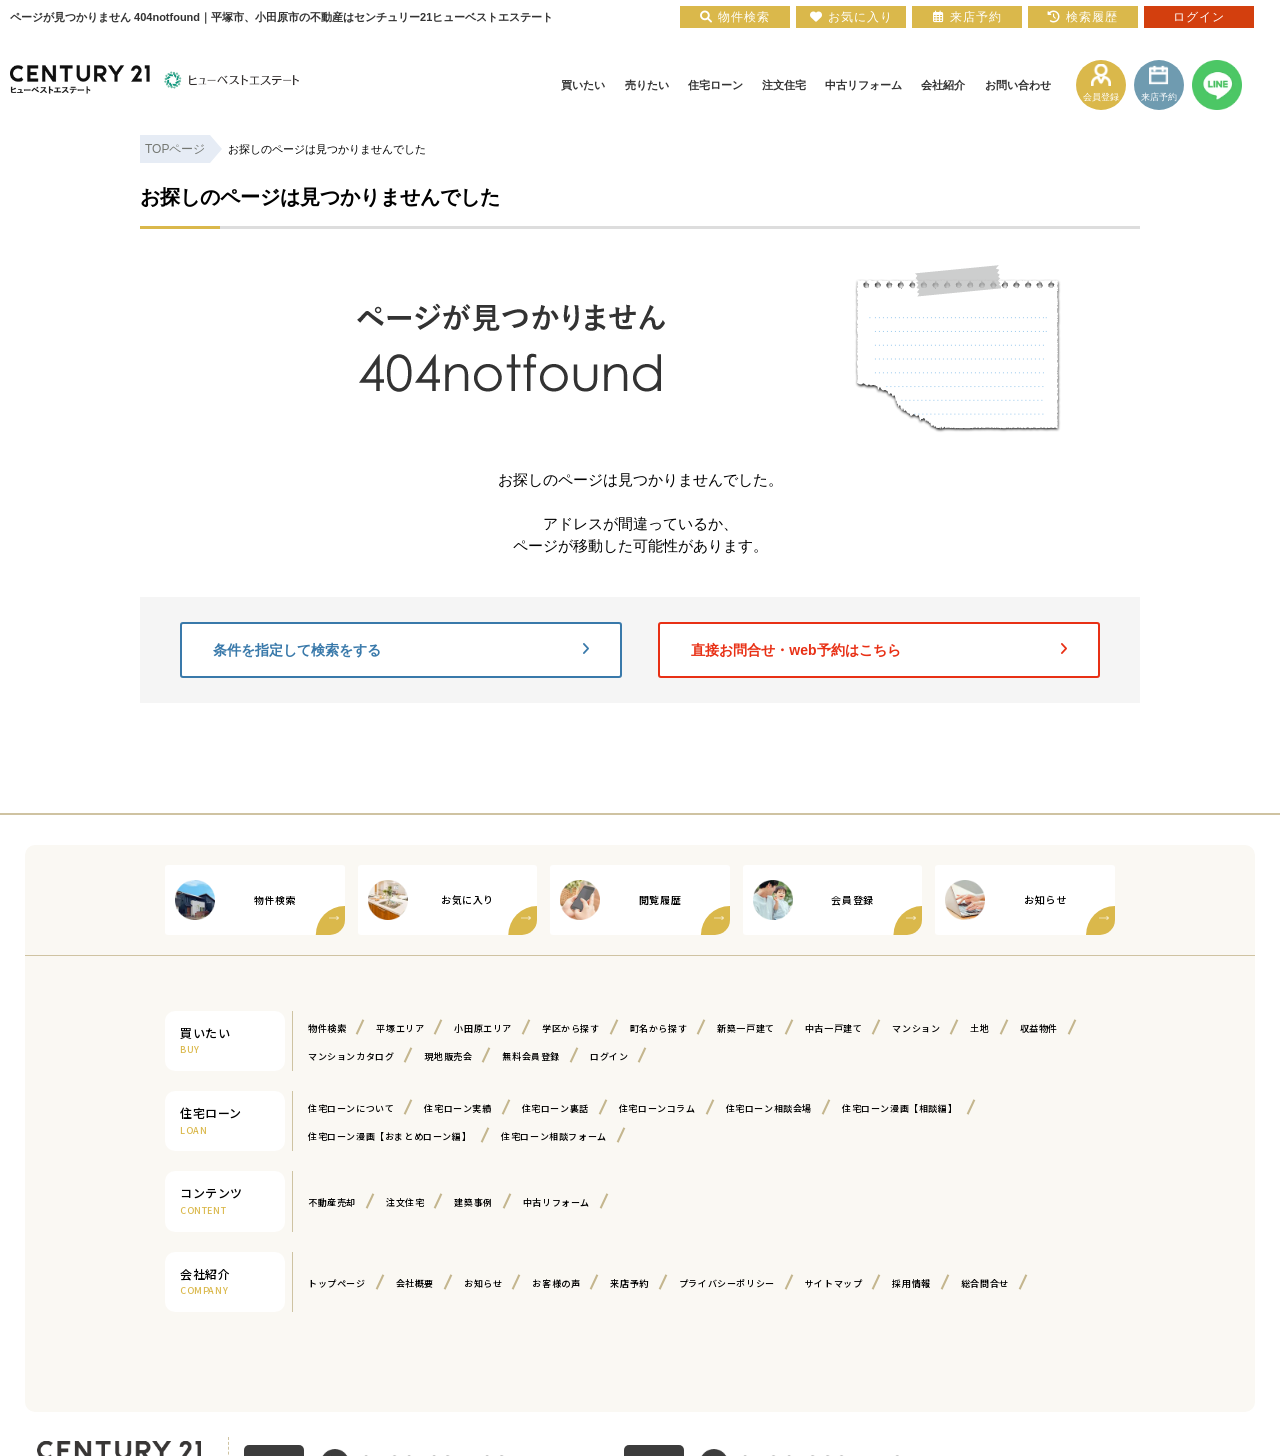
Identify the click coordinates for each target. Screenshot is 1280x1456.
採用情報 (911, 1283)
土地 (979, 1028)
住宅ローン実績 (457, 1108)
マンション (916, 1028)
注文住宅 (405, 1202)
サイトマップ (834, 1283)
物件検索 (327, 1028)
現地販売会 (448, 1056)
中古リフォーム (556, 1202)
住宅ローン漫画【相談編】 (899, 1108)
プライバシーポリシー (727, 1283)
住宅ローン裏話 (555, 1108)
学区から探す (571, 1028)
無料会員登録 (531, 1056)
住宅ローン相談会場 (769, 1108)
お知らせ (483, 1283)
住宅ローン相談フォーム (554, 1136)
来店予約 (629, 1283)
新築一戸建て (746, 1028)
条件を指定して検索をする (401, 650)
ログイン (609, 1056)
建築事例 (473, 1202)
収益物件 (1039, 1028)
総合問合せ (985, 1283)
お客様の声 (556, 1283)
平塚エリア (400, 1028)
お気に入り (851, 17)
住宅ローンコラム (657, 1108)
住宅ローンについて (351, 1108)
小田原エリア (483, 1028)
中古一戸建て (834, 1028)
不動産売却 (332, 1202)
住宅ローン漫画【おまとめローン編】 (389, 1136)
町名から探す (659, 1028)
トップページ (337, 1283)
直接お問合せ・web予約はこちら (879, 650)
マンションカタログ (351, 1056)
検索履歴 (1083, 17)
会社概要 (415, 1283)
